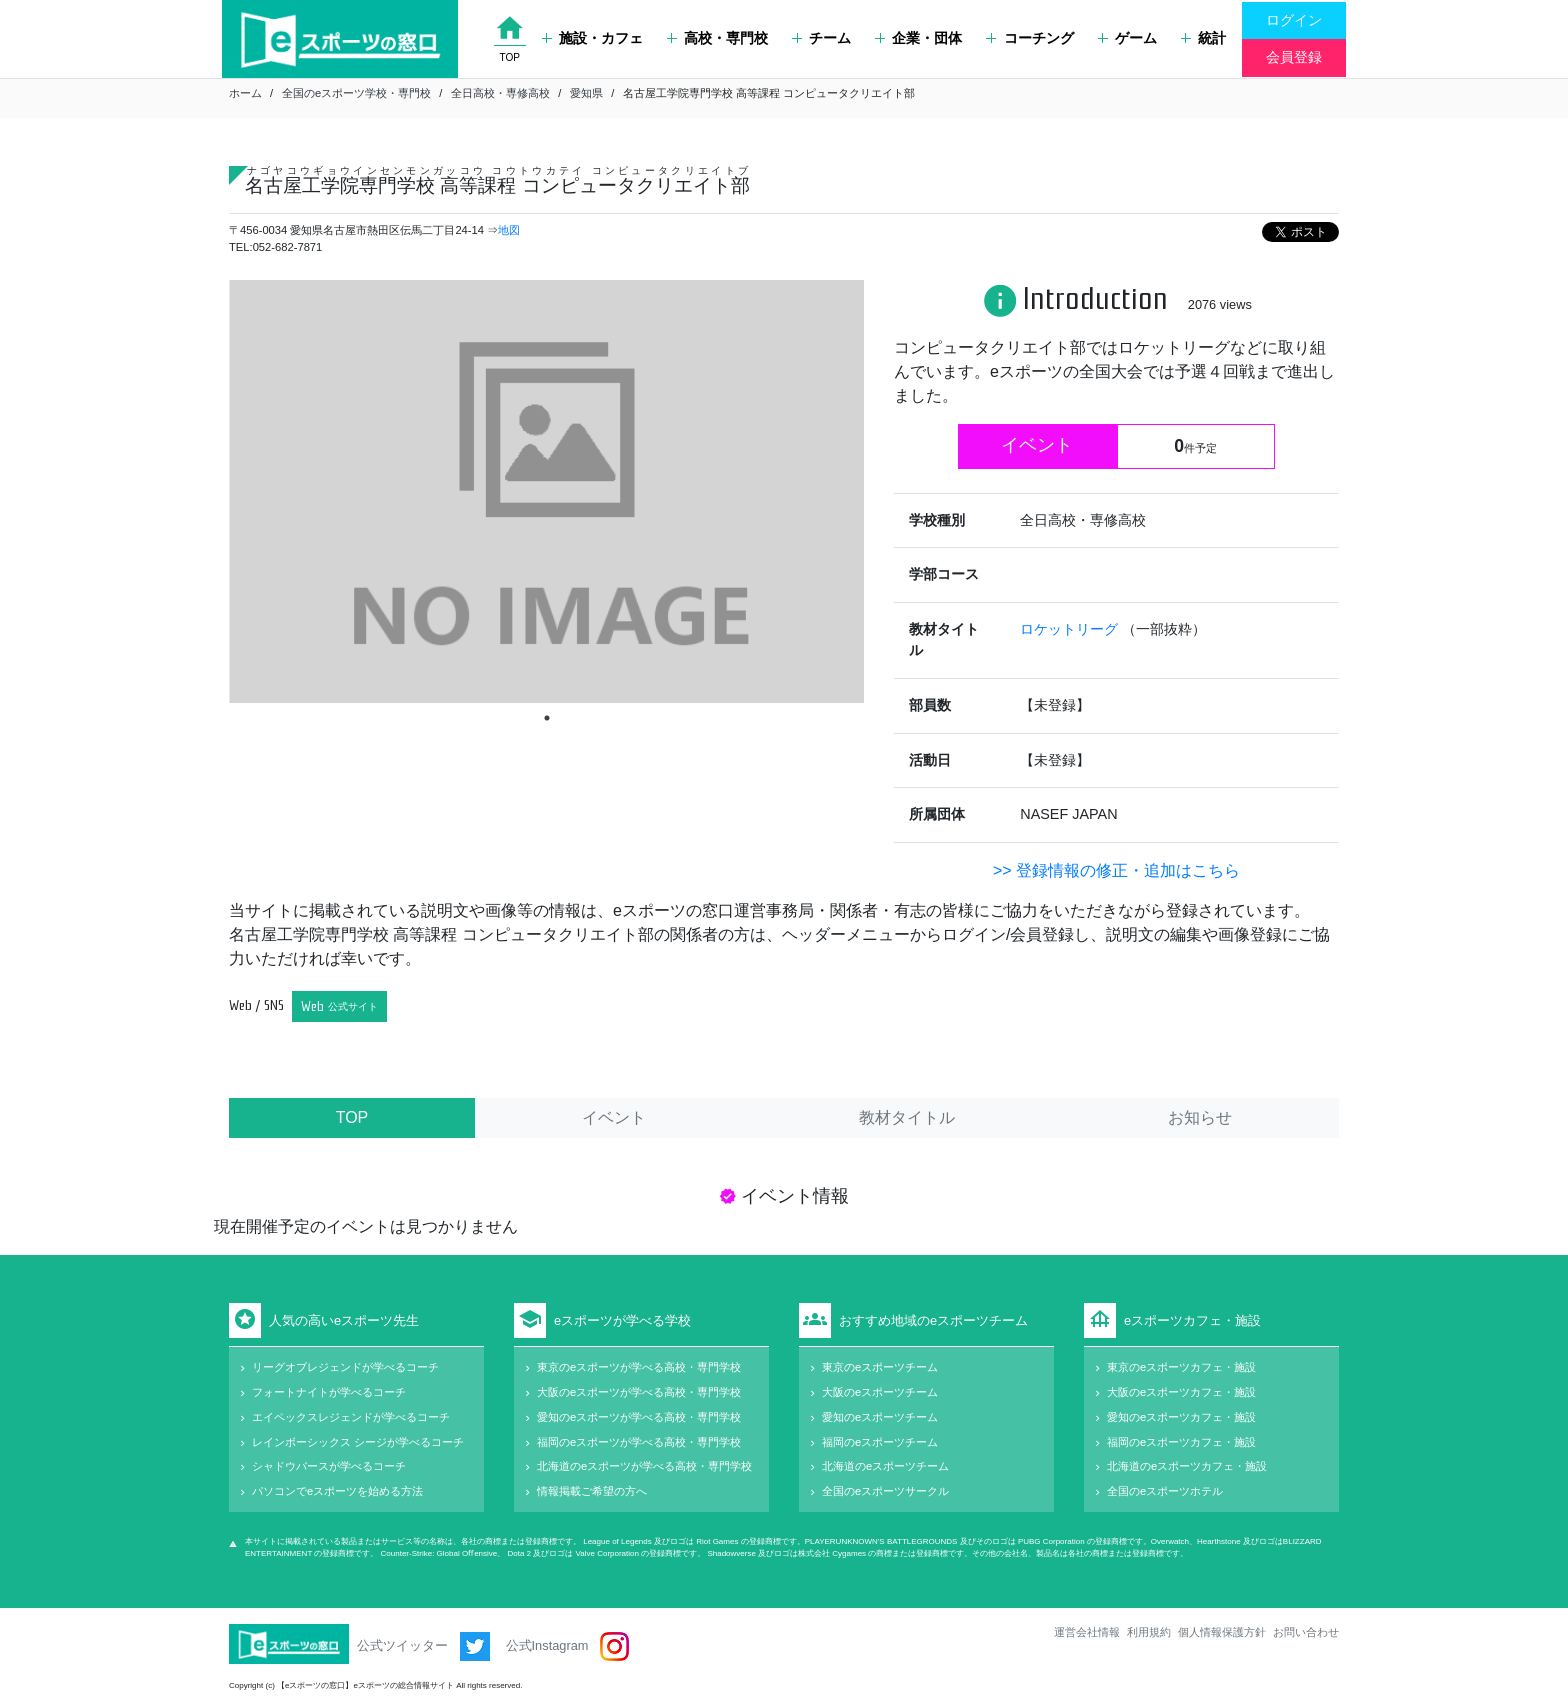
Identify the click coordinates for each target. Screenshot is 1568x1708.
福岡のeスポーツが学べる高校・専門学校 (639, 1442)
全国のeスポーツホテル (1165, 1491)
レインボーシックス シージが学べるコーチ (358, 1442)
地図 (509, 230)
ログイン (1294, 20)
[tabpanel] (546, 491)
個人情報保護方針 (1222, 1632)
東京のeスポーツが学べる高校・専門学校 (639, 1367)
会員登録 (1294, 57)
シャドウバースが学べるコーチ (329, 1466)
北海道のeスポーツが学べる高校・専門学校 (644, 1466)
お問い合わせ (1306, 1632)
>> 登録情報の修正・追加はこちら (1116, 870)
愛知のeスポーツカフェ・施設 (1181, 1417)
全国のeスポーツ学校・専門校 (356, 93)
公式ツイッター (423, 1646)
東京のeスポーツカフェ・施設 (1181, 1367)
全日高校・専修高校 (500, 93)
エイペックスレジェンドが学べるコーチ (351, 1417)
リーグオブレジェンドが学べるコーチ (345, 1367)
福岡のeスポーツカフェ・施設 (1181, 1442)
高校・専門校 (717, 38)
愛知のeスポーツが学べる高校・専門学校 (639, 1417)
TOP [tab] (352, 1117)
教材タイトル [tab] (907, 1117)
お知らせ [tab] (1200, 1117)
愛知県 (586, 93)
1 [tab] (547, 718)
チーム (821, 38)
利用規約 (1149, 1632)
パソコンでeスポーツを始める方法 (337, 1491)
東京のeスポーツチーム (880, 1367)
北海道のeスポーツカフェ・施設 (1187, 1466)
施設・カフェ (592, 38)
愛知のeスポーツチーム (880, 1417)
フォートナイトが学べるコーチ (329, 1392)
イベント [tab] (614, 1117)
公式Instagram (567, 1646)
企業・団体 (918, 38)
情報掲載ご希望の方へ (592, 1491)
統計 (1203, 38)
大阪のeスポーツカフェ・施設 (1181, 1392)
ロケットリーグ (1071, 629)
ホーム (245, 93)
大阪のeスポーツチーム (880, 1392)
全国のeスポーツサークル (885, 1491)
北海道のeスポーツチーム (885, 1466)
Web (339, 1006)
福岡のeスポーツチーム (880, 1442)
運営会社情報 (1087, 1632)
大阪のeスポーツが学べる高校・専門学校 (639, 1392)
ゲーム (1127, 38)
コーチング (1029, 38)
